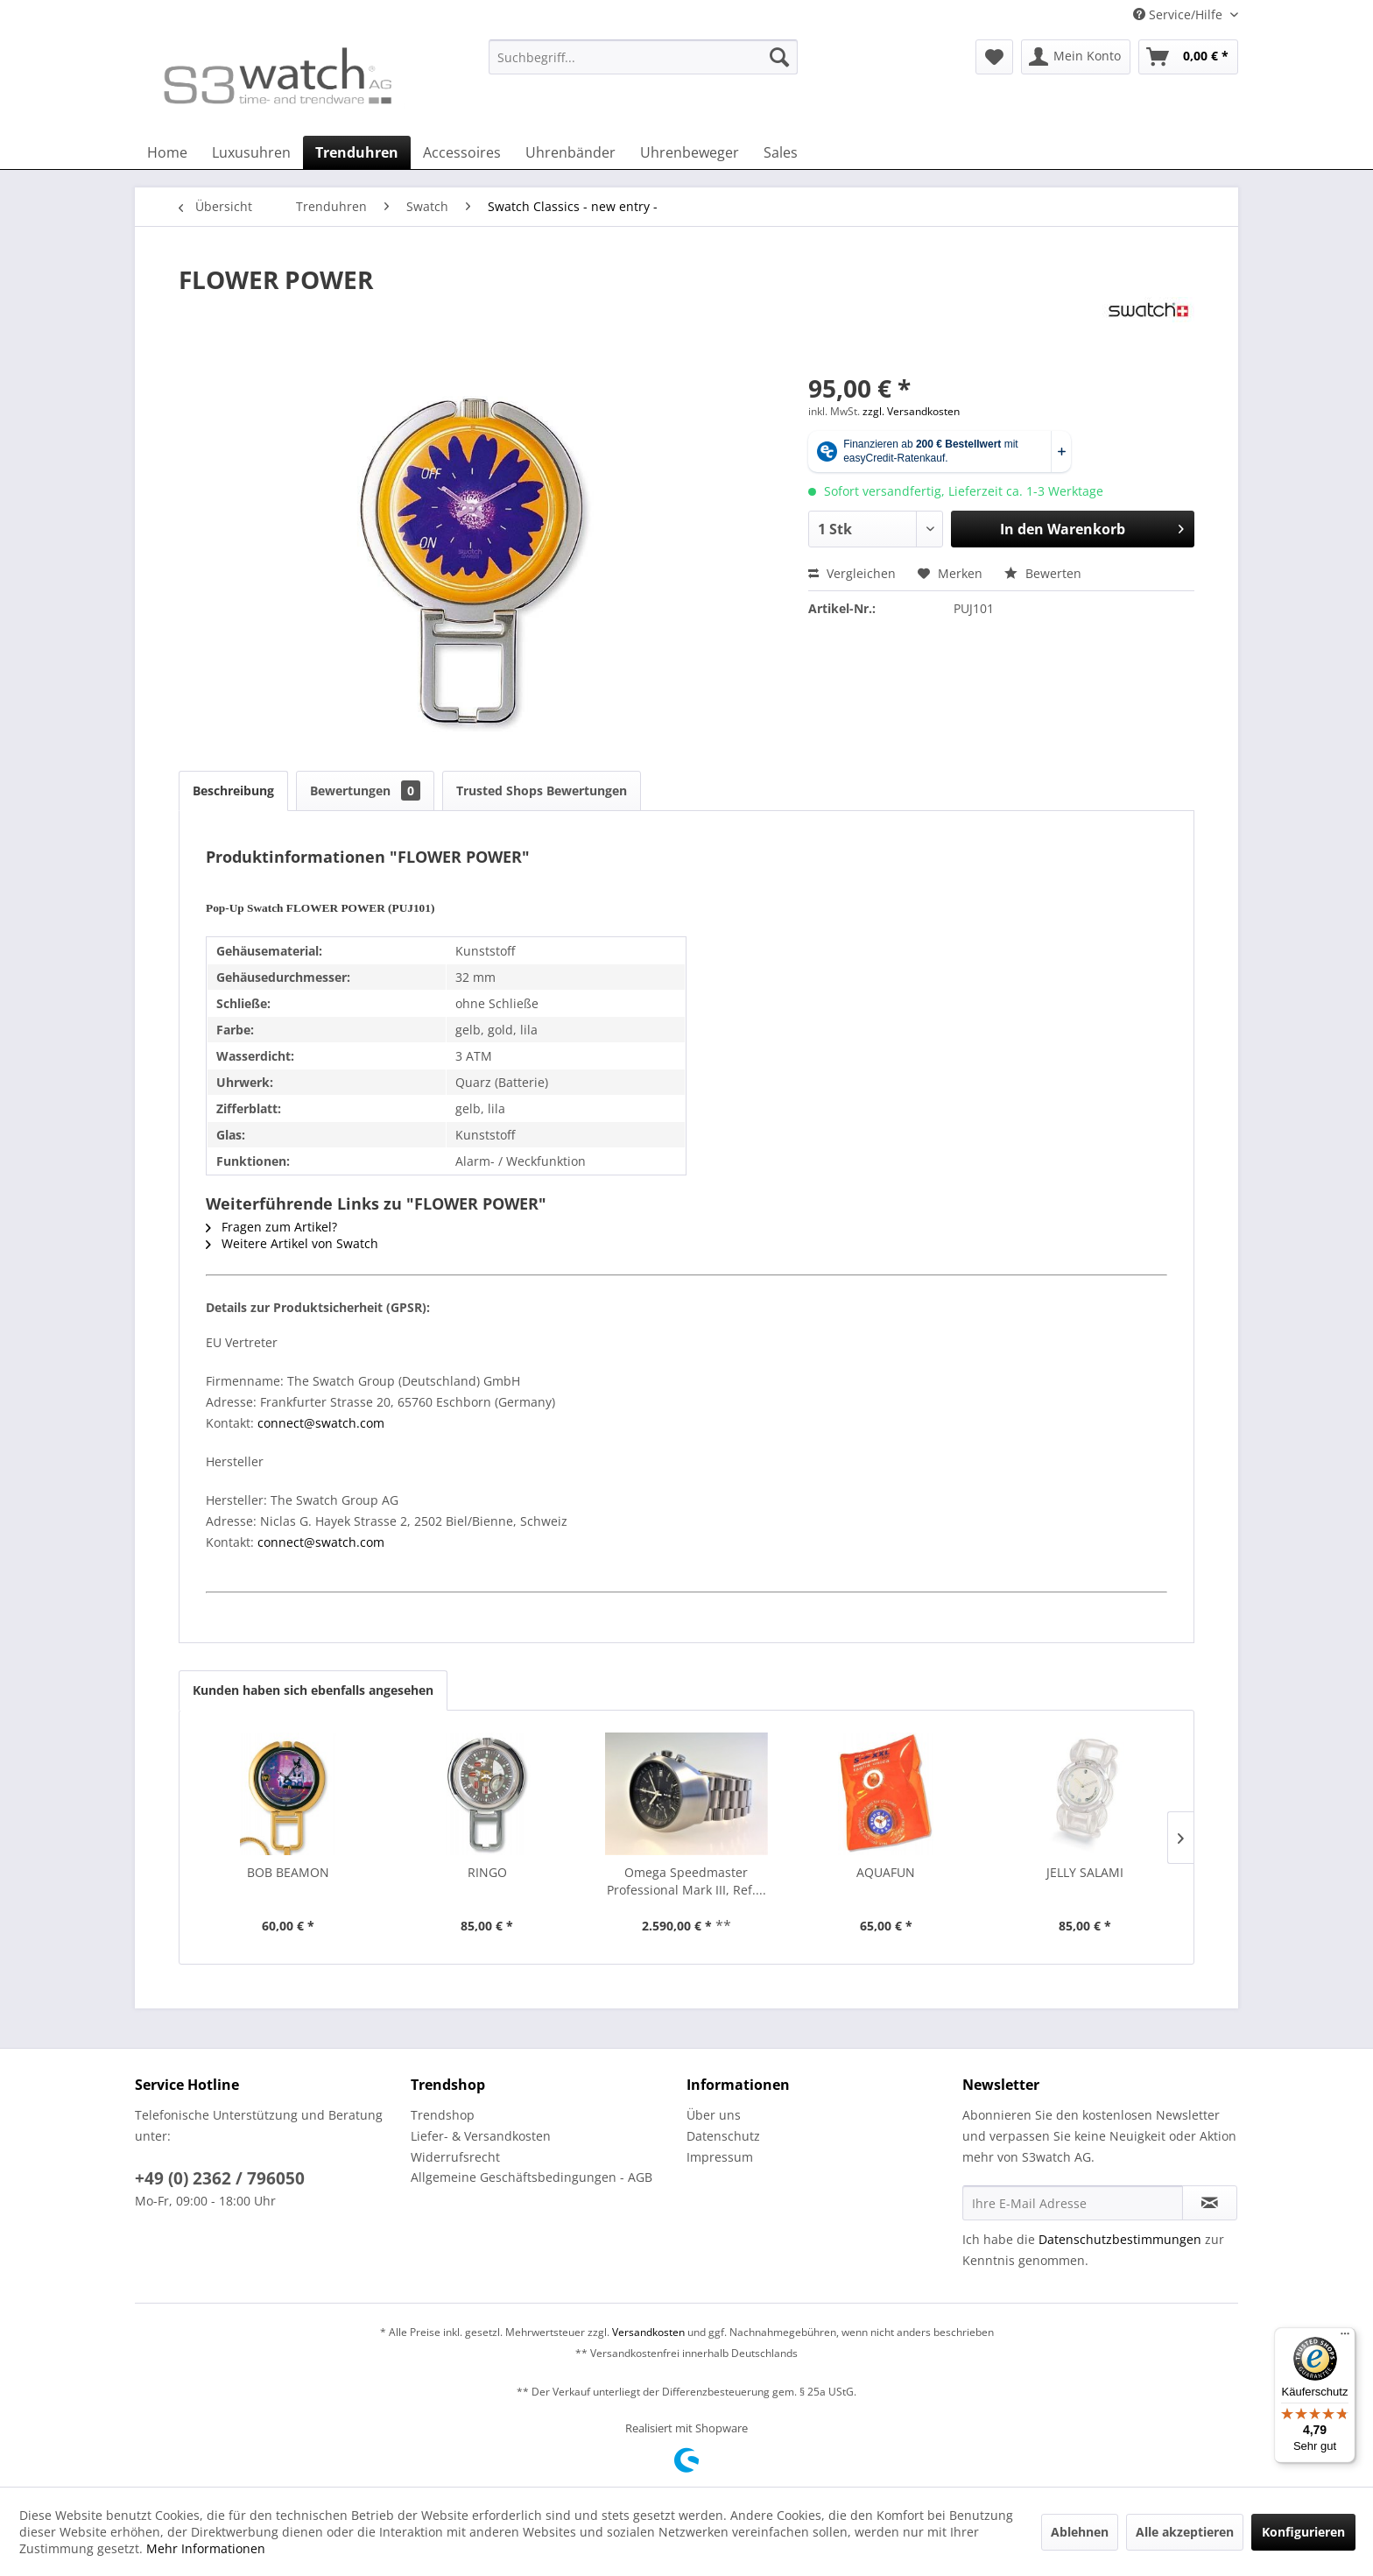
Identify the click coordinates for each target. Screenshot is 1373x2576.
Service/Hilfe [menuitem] (1179, 14)
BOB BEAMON (288, 1872)
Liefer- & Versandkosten (481, 2136)
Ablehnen (1080, 2531)
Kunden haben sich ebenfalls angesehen (313, 1690)
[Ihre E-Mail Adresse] (1072, 2202)
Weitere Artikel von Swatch (292, 1243)
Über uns (713, 2115)
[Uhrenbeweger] (689, 152)
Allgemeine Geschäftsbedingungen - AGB (531, 2177)
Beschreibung (233, 790)
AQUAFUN (885, 1872)
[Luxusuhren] (251, 152)
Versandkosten (648, 2332)
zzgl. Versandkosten (911, 411)
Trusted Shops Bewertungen (541, 790)
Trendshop (443, 2115)
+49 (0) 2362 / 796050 (220, 2178)
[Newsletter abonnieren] (1209, 2202)
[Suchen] (779, 56)
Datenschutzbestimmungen (1120, 2239)
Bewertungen (365, 790)
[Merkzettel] (994, 56)
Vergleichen (852, 573)
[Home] (167, 152)
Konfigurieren (1303, 2531)
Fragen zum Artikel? (271, 1226)
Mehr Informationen (205, 2548)
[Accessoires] (462, 152)
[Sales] (780, 152)
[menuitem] (643, 65)
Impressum (719, 2157)
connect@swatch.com (320, 1423)
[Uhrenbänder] (570, 152)
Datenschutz (723, 2136)
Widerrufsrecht (455, 2157)
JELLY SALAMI (1084, 1872)
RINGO (487, 1872)
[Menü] (1344, 2337)
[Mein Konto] (1075, 56)
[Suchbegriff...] (643, 56)
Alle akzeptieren (1185, 2531)
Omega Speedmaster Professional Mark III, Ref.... (686, 1881)
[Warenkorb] (1188, 56)
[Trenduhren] (357, 152)
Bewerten (1042, 573)
